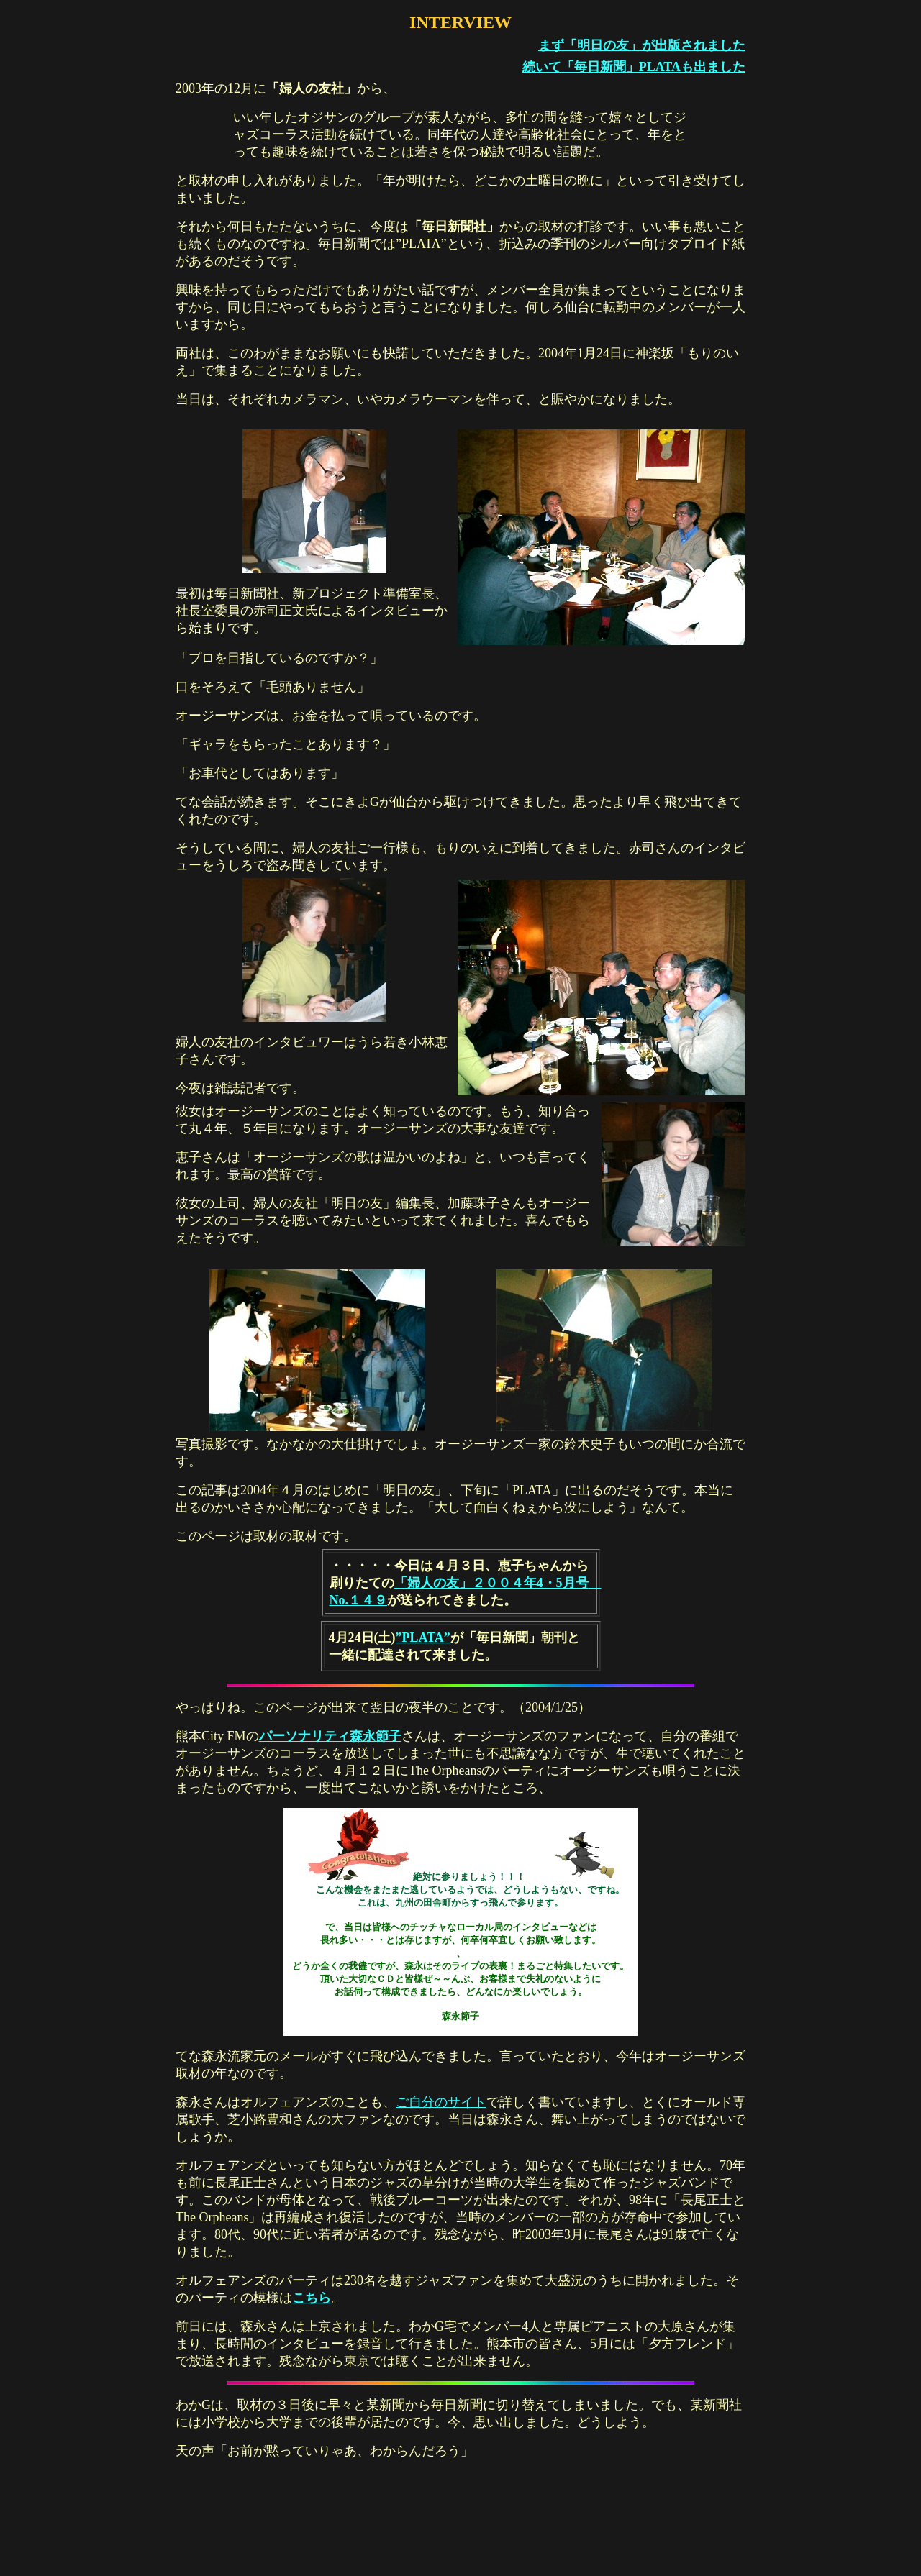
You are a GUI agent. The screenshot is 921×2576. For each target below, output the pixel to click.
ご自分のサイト (441, 2102)
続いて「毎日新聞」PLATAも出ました (633, 67)
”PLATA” (423, 1637)
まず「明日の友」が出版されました (641, 45)
